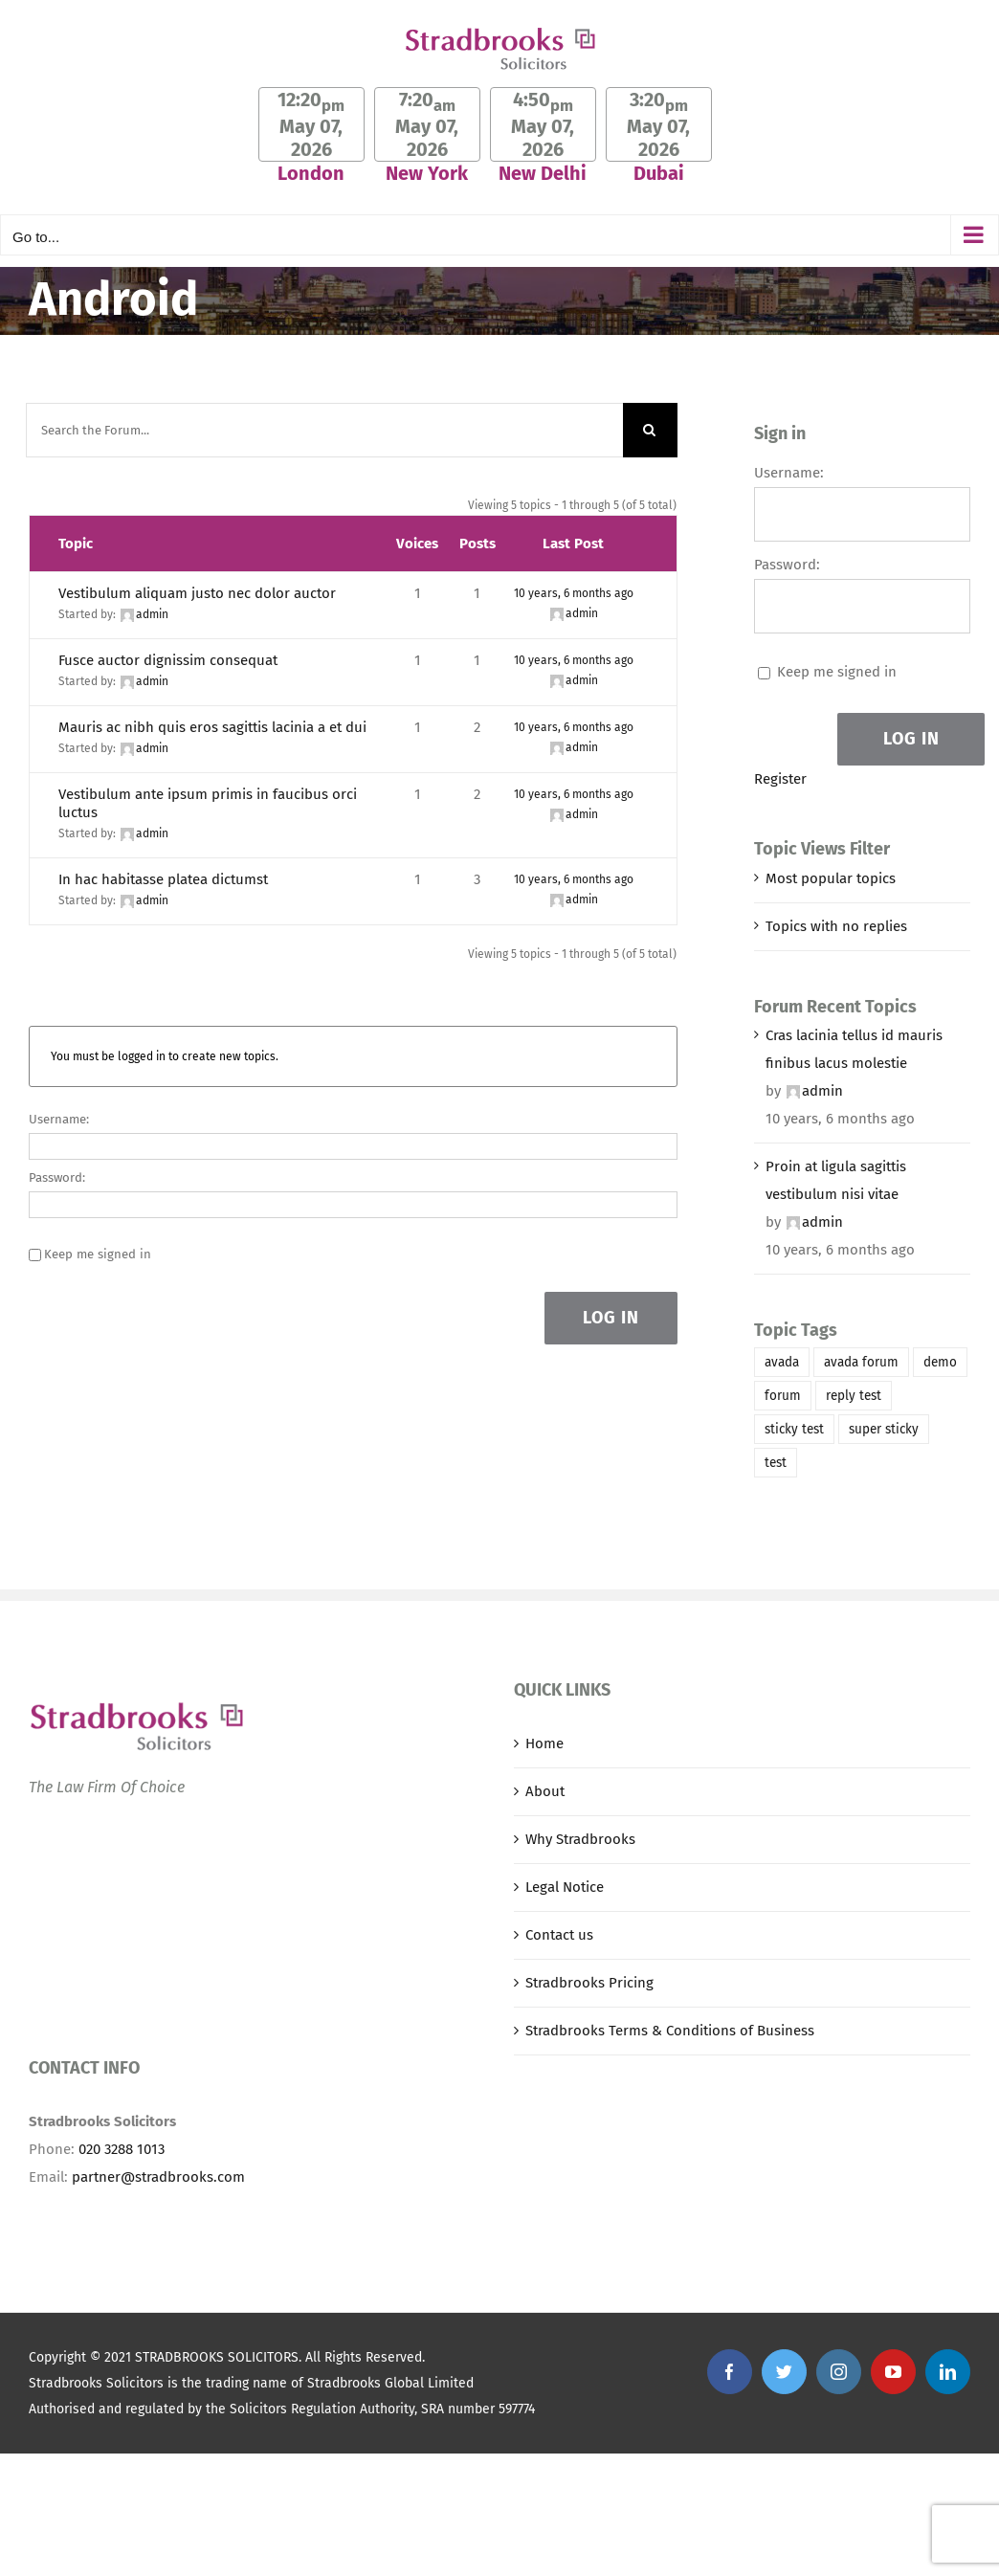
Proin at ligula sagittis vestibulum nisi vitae (836, 1180)
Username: (59, 1119)
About (545, 1791)
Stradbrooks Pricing (589, 1982)
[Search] (650, 430)
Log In (611, 1317)
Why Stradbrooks (580, 1839)
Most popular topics (831, 878)
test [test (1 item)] (776, 1463)
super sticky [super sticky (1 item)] (884, 1429)
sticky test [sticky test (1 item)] (794, 1429)
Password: (57, 1177)
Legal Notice (564, 1887)
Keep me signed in (97, 1254)
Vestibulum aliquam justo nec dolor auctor (197, 593)
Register (780, 779)
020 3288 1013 (121, 2149)
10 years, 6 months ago (573, 593)
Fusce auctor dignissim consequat (168, 660)
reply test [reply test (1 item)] (853, 1396)
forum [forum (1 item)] (783, 1396)
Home (544, 1743)
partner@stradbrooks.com (158, 2177)
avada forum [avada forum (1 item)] (861, 1362)
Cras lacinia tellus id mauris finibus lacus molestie (854, 1049)
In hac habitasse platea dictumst (163, 879)
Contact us (559, 1934)
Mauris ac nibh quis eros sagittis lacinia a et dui (212, 727)
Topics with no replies (836, 926)
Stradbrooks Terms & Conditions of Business (669, 2030)
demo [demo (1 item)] (940, 1362)
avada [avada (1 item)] (782, 1362)
